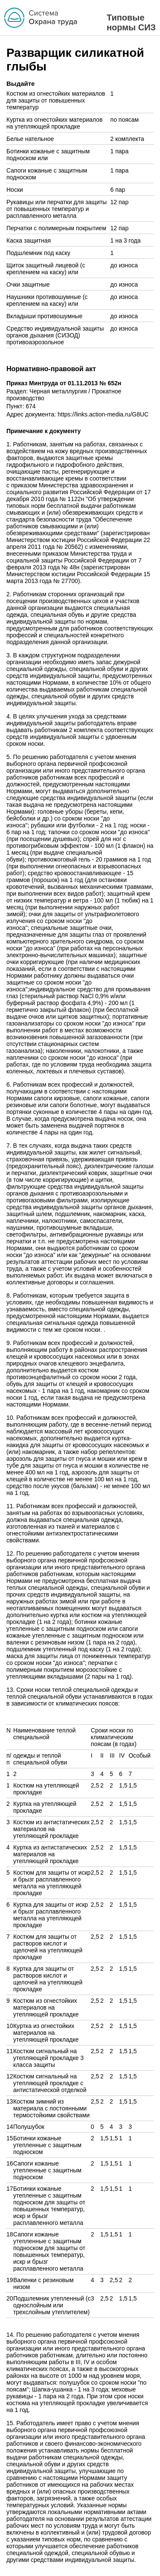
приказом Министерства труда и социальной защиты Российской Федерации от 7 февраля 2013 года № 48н (74, 560)
